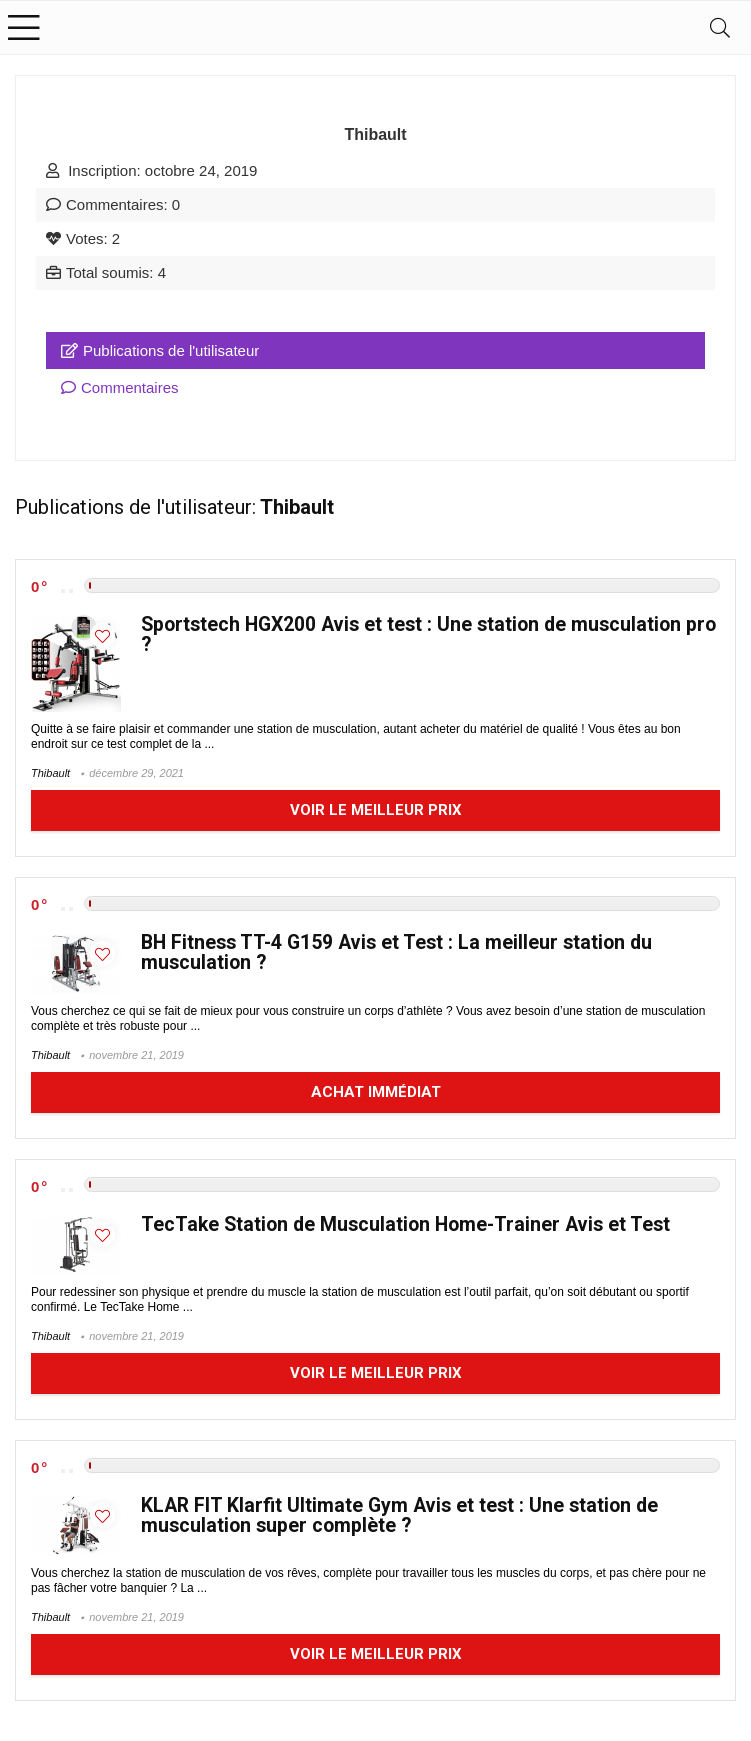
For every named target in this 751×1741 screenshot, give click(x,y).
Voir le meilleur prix (376, 810)
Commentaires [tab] (120, 387)
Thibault (50, 773)
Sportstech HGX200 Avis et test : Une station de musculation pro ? (428, 634)
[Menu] (24, 27)
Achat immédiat (376, 1092)
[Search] (720, 27)
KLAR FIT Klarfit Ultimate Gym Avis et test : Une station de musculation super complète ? (399, 1515)
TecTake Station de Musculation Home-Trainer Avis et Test (405, 1224)
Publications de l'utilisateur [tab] (160, 350)
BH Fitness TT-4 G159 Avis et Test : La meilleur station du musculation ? (396, 952)
